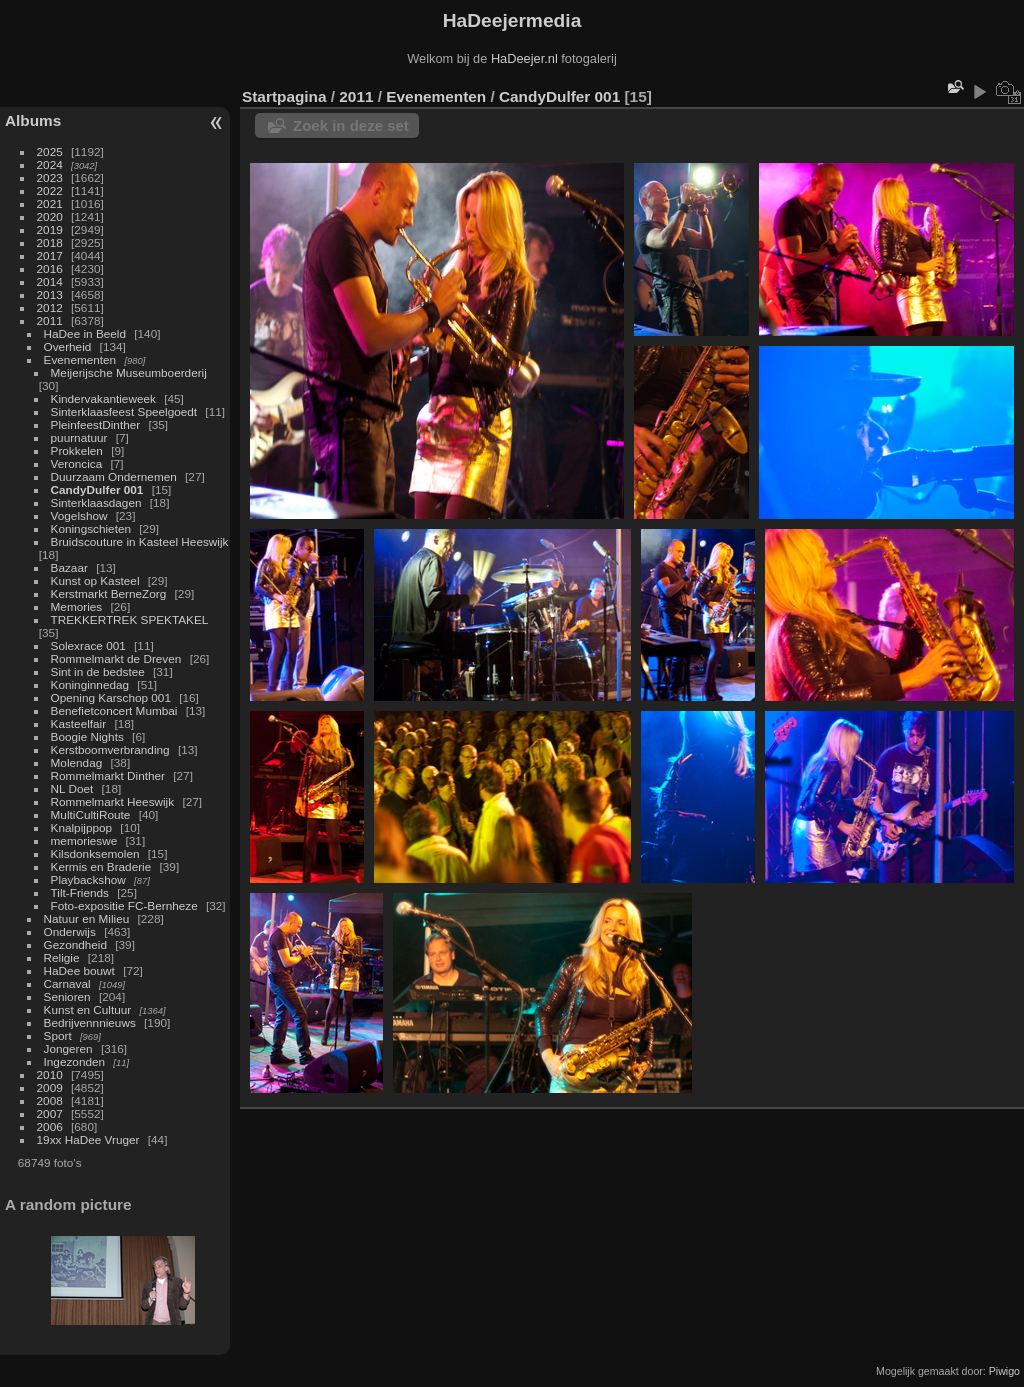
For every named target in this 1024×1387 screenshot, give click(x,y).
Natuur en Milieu (87, 918)
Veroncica (77, 463)
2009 (50, 1087)
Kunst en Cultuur (88, 1009)
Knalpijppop (82, 827)
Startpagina (284, 96)
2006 (50, 1126)
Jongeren (68, 1048)
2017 (50, 255)
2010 (50, 1074)
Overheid (68, 346)
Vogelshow (79, 515)
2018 (50, 242)
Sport (58, 1035)
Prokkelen (77, 450)
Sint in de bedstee (98, 671)
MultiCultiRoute (91, 814)
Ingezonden (75, 1061)
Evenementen (80, 359)
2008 (50, 1100)
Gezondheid (75, 944)
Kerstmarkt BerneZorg (109, 593)
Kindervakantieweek (103, 398)
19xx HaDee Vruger (88, 1139)
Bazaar (69, 567)
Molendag (77, 762)
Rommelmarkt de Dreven (116, 658)
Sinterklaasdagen (96, 502)
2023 (50, 177)
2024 (50, 164)
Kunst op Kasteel (95, 580)
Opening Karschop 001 (111, 697)
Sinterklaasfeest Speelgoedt (124, 411)
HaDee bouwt (79, 970)
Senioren (67, 996)
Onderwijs (70, 931)
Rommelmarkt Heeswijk (113, 801)
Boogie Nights (87, 736)
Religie (62, 957)
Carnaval (67, 983)
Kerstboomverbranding (110, 749)
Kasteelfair (79, 723)
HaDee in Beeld (85, 333)
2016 (50, 268)
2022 (50, 190)
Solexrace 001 (88, 645)
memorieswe (84, 840)
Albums (33, 120)
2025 (50, 151)
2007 (50, 1113)
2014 (50, 281)
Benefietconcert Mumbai (114, 710)
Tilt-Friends (80, 892)
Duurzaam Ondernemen (114, 476)
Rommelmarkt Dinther (108, 775)
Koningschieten (91, 528)
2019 (50, 229)
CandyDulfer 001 (97, 489)
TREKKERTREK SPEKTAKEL (129, 619)
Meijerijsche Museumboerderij (129, 372)
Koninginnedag (90, 684)
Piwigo (1004, 1371)
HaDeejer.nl (524, 58)
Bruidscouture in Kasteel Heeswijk (140, 541)
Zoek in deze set (351, 125)
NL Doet (72, 788)
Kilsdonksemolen (95, 853)
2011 (50, 320)
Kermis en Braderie (101, 866)
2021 (50, 203)
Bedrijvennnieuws (90, 1022)
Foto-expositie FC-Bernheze (124, 905)
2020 (50, 216)
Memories (77, 606)
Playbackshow (88, 879)
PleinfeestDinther (96, 424)
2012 (50, 307)
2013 (50, 294)
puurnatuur (79, 437)
